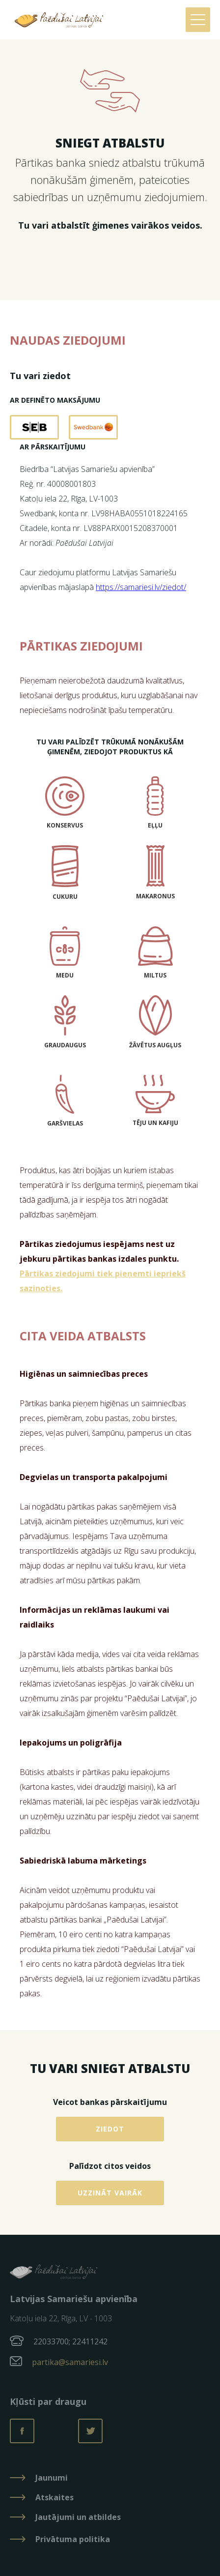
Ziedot (110, 2128)
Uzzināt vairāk (110, 2192)
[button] (198, 19)
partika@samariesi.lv (70, 2362)
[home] (56, 20)
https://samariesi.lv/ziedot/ (141, 587)
